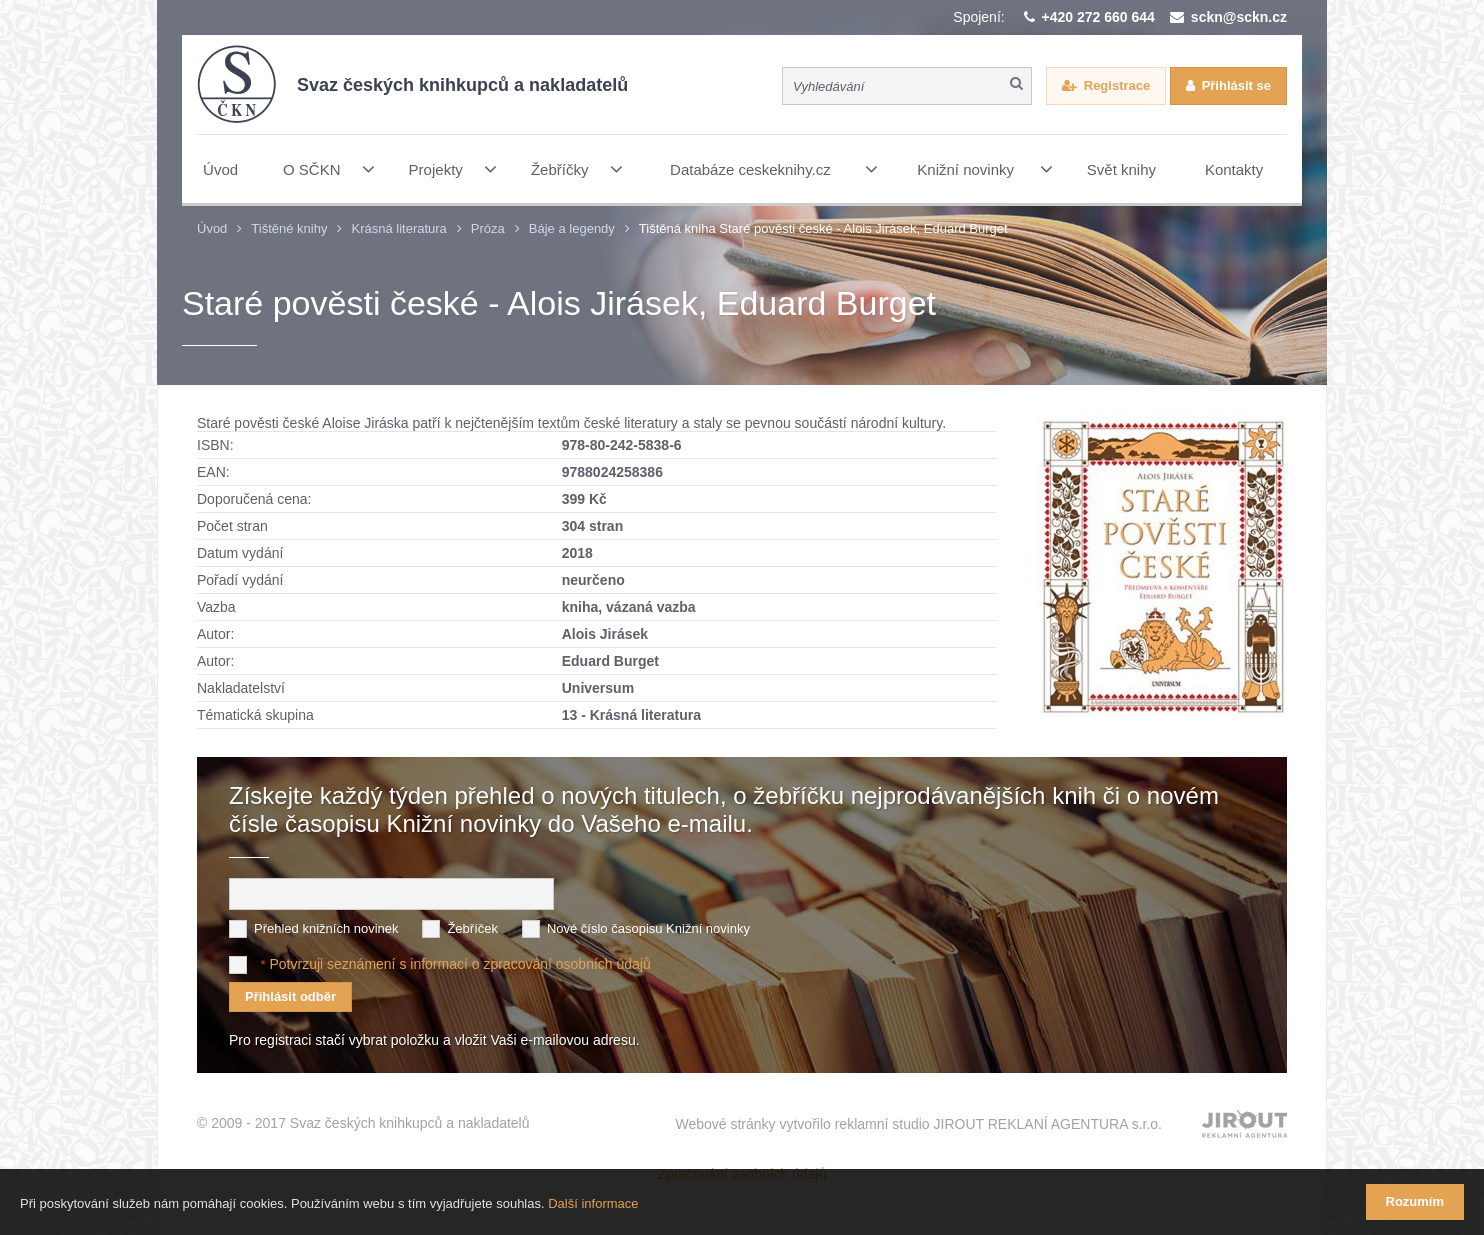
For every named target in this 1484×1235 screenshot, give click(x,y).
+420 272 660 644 (1098, 17)
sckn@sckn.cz (1239, 17)
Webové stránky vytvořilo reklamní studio (918, 1124)
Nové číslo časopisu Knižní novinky (648, 928)
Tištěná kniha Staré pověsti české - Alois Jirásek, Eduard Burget (823, 228)
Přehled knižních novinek (326, 928)
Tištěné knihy (289, 228)
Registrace (1117, 85)
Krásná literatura (398, 228)
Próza (488, 228)
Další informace (593, 1203)
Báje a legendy (572, 228)
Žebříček (472, 928)
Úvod (212, 228)
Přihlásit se (1236, 85)
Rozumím (1415, 1201)
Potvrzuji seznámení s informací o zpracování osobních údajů (459, 964)
